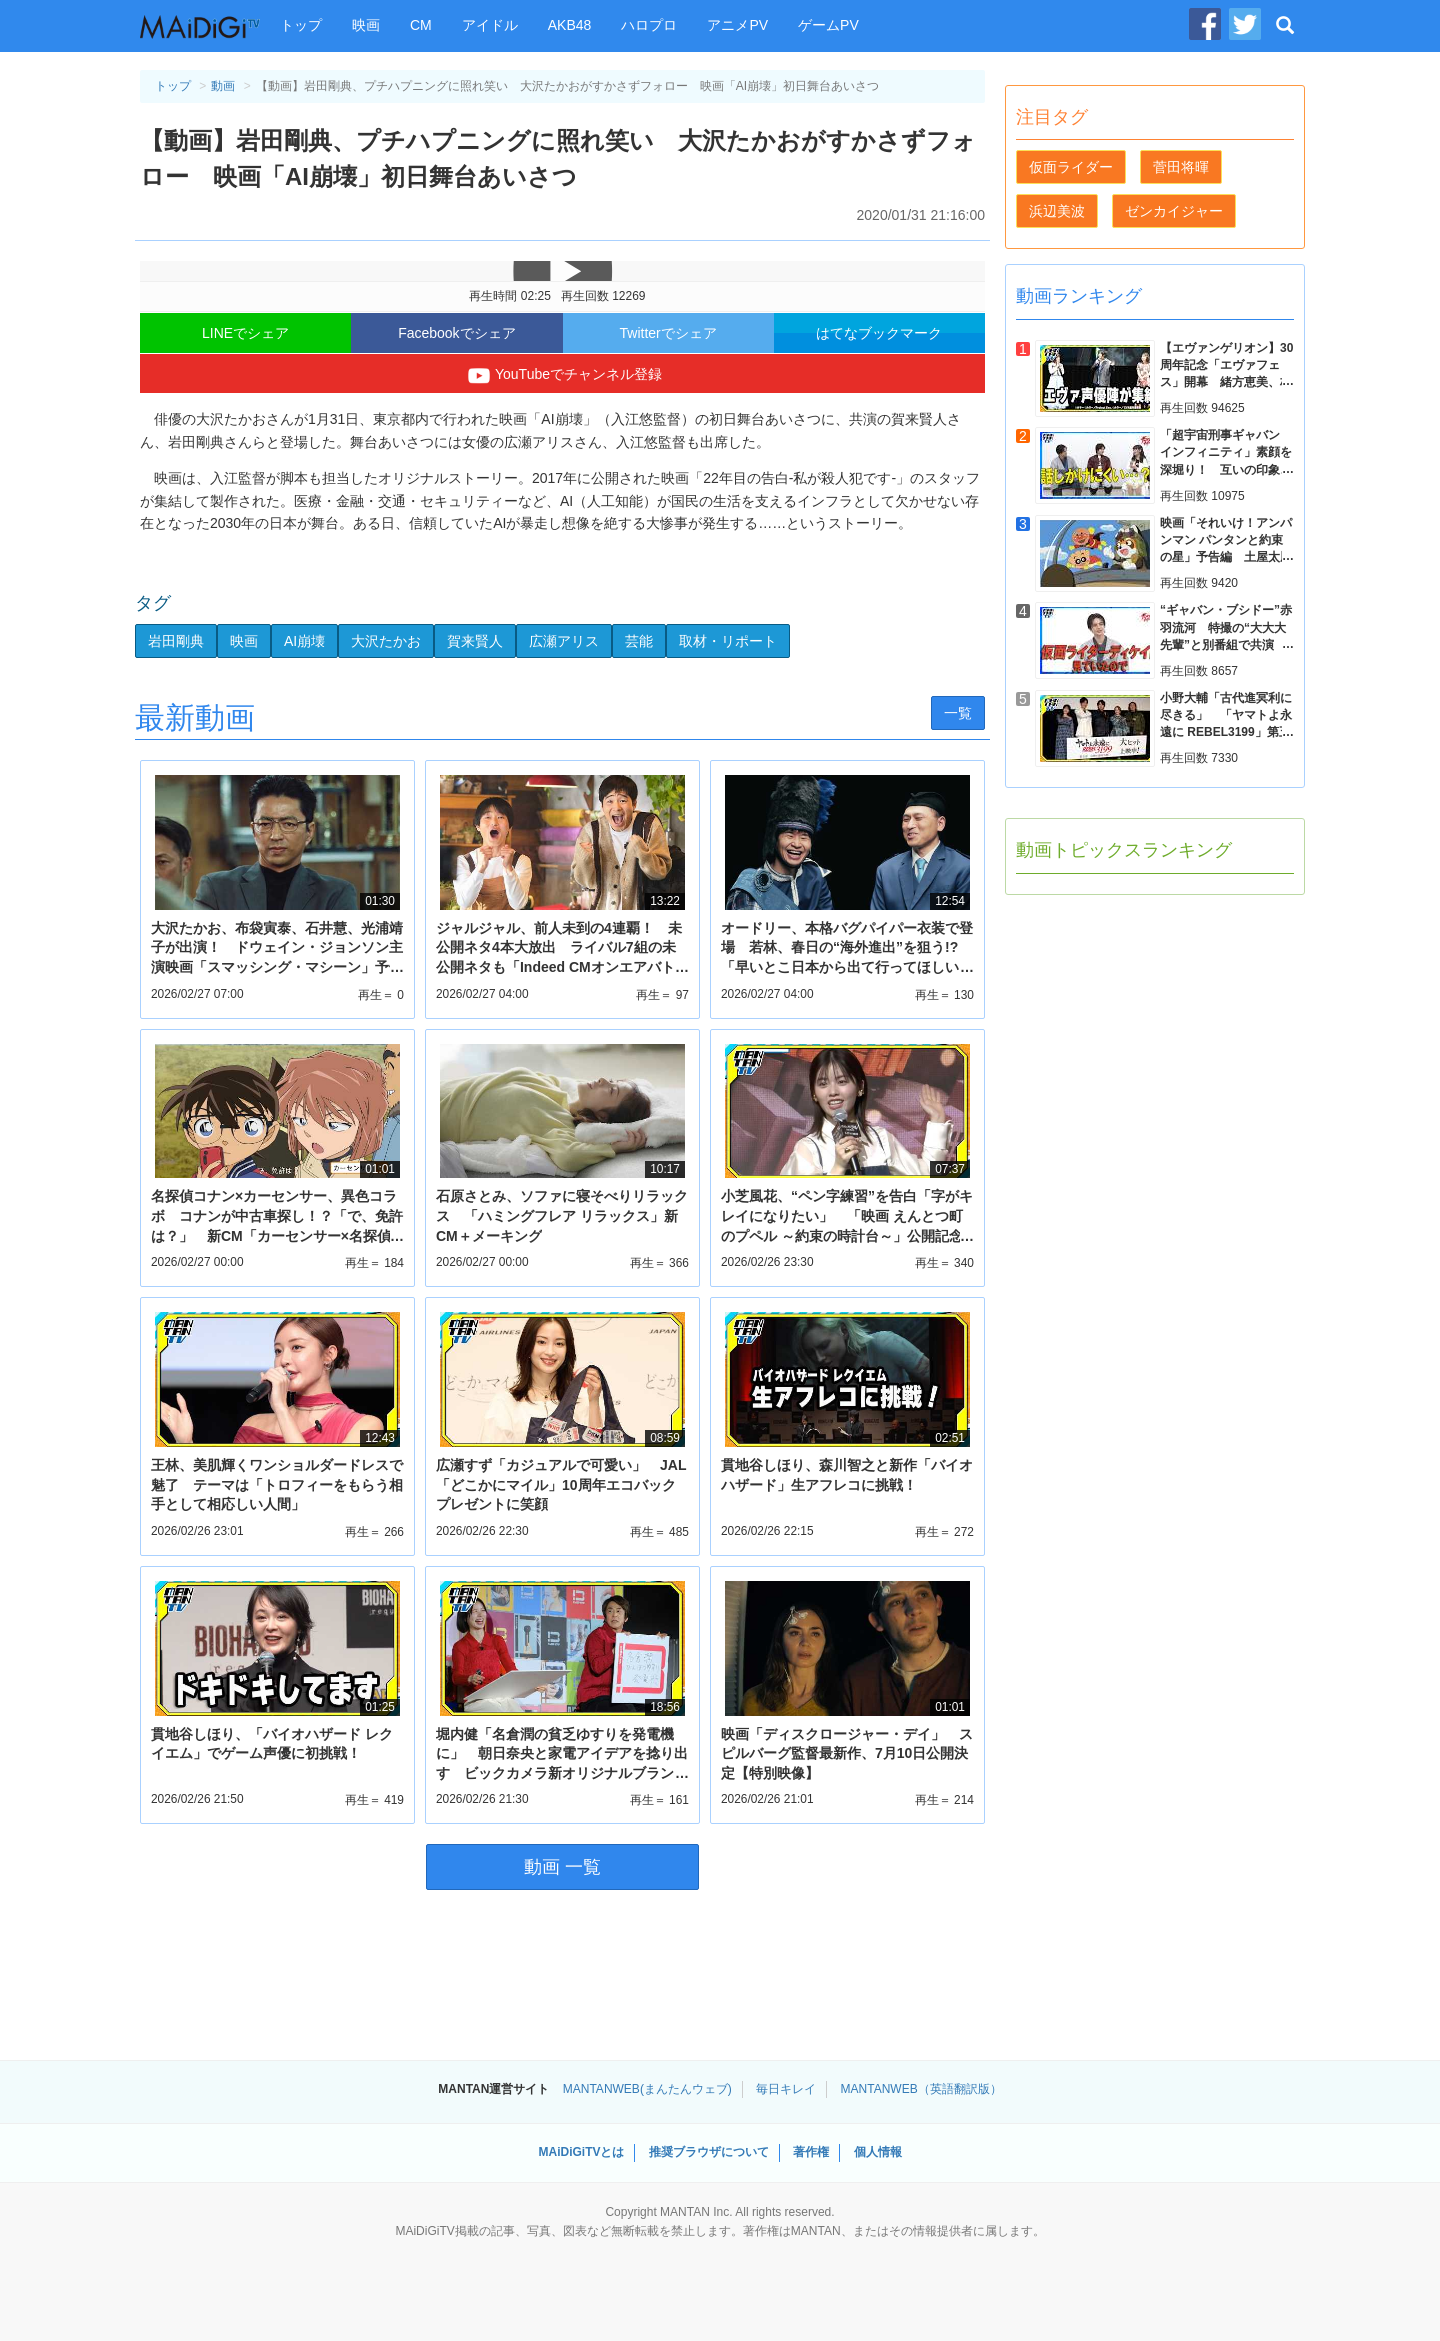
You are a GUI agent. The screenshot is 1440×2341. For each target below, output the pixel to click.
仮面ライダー (1071, 167)
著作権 (811, 2152)
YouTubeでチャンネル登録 (562, 376)
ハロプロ (649, 25)
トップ (301, 25)
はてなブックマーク (879, 333)
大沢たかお (386, 641)
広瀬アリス (564, 641)
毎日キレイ (786, 2089)
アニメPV (737, 25)
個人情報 (878, 2152)
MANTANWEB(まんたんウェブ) (647, 2089)
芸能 (639, 641)
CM (421, 25)
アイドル (490, 25)
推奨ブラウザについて (709, 2152)
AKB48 (570, 25)
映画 (366, 25)
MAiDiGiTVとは (581, 2152)
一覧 (958, 713)
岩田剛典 (176, 641)
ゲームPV (828, 25)
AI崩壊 (304, 641)
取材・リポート (728, 641)
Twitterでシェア (668, 333)
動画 (223, 86)
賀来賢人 (475, 641)
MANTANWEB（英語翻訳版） (921, 2089)
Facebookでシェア (456, 333)
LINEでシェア (245, 333)
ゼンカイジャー (1174, 211)
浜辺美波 (1057, 211)
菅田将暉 (1181, 167)
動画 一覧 (562, 1867)
